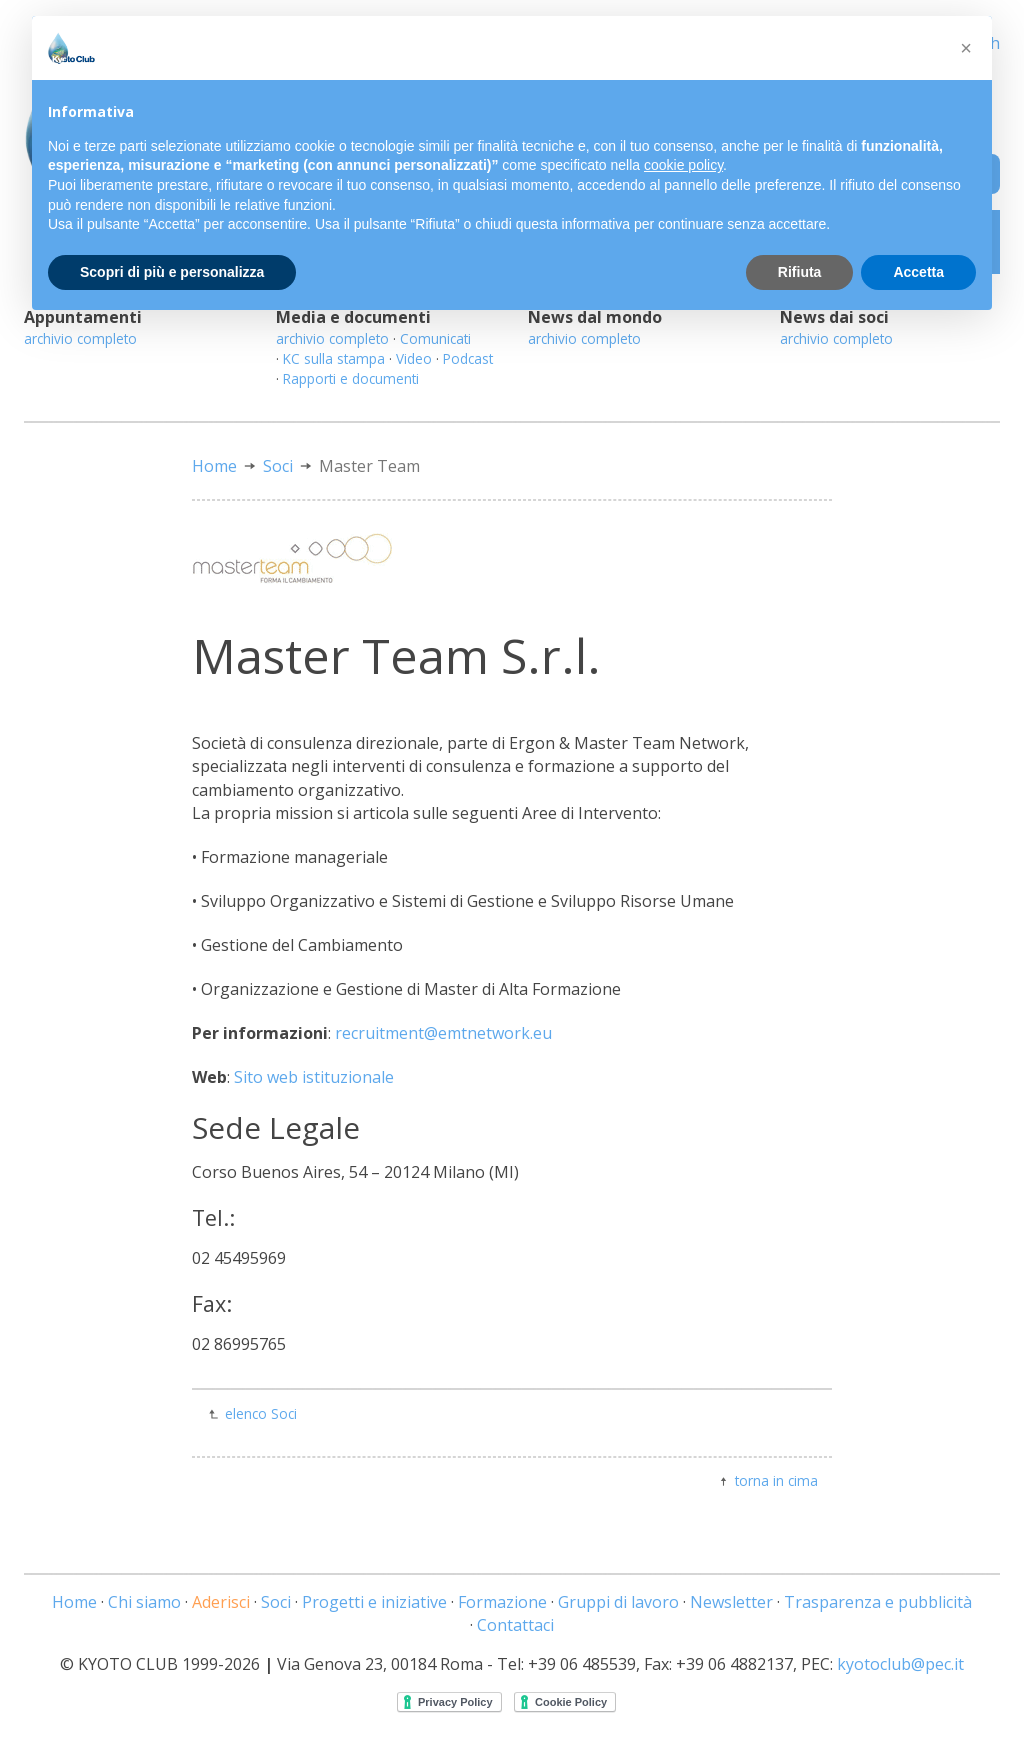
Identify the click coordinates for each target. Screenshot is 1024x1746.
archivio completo (80, 338)
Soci (278, 466)
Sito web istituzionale (314, 1077)
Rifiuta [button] (800, 272)
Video (414, 358)
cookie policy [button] (683, 165)
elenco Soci (261, 1413)
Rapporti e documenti (351, 378)
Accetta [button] (918, 272)
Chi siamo (144, 1602)
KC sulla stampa (334, 358)
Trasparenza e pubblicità (878, 1602)
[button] (966, 48)
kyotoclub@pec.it (900, 1664)
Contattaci (515, 1625)
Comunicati (435, 338)
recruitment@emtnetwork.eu (443, 1033)
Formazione (502, 1602)
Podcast (468, 358)
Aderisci (221, 1602)
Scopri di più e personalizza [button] (172, 272)
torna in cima (776, 1480)
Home (214, 466)
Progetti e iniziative (374, 1602)
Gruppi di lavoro (618, 1602)
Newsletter (731, 1602)
